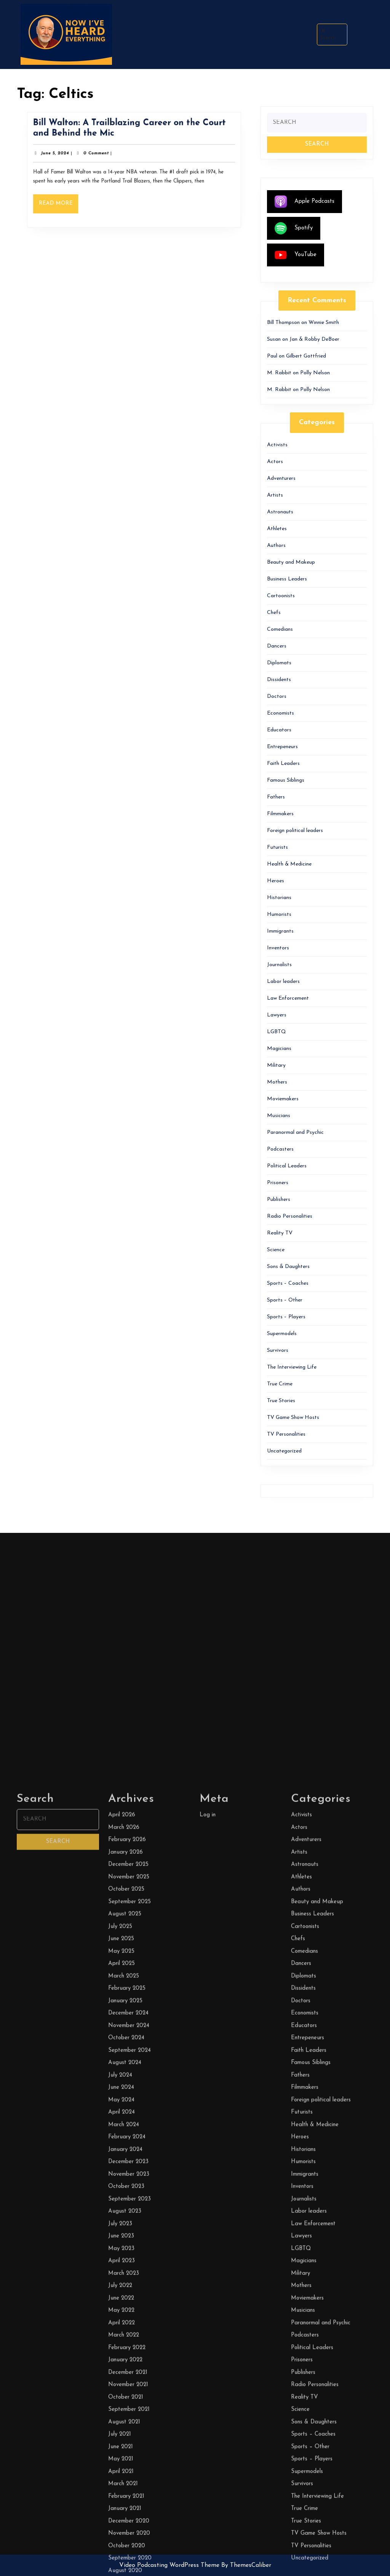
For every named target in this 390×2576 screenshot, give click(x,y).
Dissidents (279, 680)
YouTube (295, 255)
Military (276, 1065)
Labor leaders (283, 981)
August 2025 (124, 2459)
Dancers (276, 646)
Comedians (280, 629)
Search (328, 34)
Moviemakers (283, 1099)
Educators (279, 730)
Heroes (275, 881)
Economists (280, 713)
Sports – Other (284, 1300)
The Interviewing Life (291, 1367)
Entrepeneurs (282, 747)
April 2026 (121, 2360)
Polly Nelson (315, 373)
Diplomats (279, 663)
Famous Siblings (285, 780)
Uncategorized (284, 1451)
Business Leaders (287, 579)
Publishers (278, 1199)
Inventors (278, 948)
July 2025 (120, 2472)
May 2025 (121, 2497)
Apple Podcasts (304, 202)
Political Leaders (287, 1166)
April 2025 (121, 2509)
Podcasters (280, 1149)
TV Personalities (286, 1434)
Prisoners (277, 1183)
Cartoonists (281, 596)
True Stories (281, 1401)
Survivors (277, 1350)
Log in (208, 2360)
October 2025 (126, 2435)
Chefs (274, 613)
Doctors (276, 696)
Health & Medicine (289, 864)
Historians (279, 898)
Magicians (279, 1049)
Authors (276, 545)
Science (276, 1250)
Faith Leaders (283, 763)
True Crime (279, 1384)
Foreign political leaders (295, 831)
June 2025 (121, 2484)
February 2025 (126, 2534)
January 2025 (125, 2546)
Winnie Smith (323, 322)
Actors (275, 462)
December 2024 (128, 2559)
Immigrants (280, 931)
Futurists (277, 847)
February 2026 (127, 2385)
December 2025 (128, 2410)
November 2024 (128, 2571)
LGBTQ (276, 1032)
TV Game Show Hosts (293, 1417)
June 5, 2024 (65, 155)
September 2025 (129, 2447)
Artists (275, 495)
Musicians (278, 1116)
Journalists (279, 965)
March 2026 (123, 2373)
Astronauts (280, 512)
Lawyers (276, 1015)
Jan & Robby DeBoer (314, 339)
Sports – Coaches (287, 1283)
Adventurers (281, 478)
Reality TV (279, 1233)
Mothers (277, 1082)
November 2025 (128, 2422)
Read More (68, 201)
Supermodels (282, 1334)
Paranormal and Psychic (295, 1132)
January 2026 (125, 2398)
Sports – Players (286, 1317)
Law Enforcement (288, 998)
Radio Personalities (289, 1216)
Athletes (277, 529)
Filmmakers (280, 814)
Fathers (276, 797)
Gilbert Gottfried (306, 356)
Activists (277, 445)
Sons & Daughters (288, 1267)
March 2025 (123, 2522)
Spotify (294, 228)
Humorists (279, 914)
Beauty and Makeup (291, 562)
